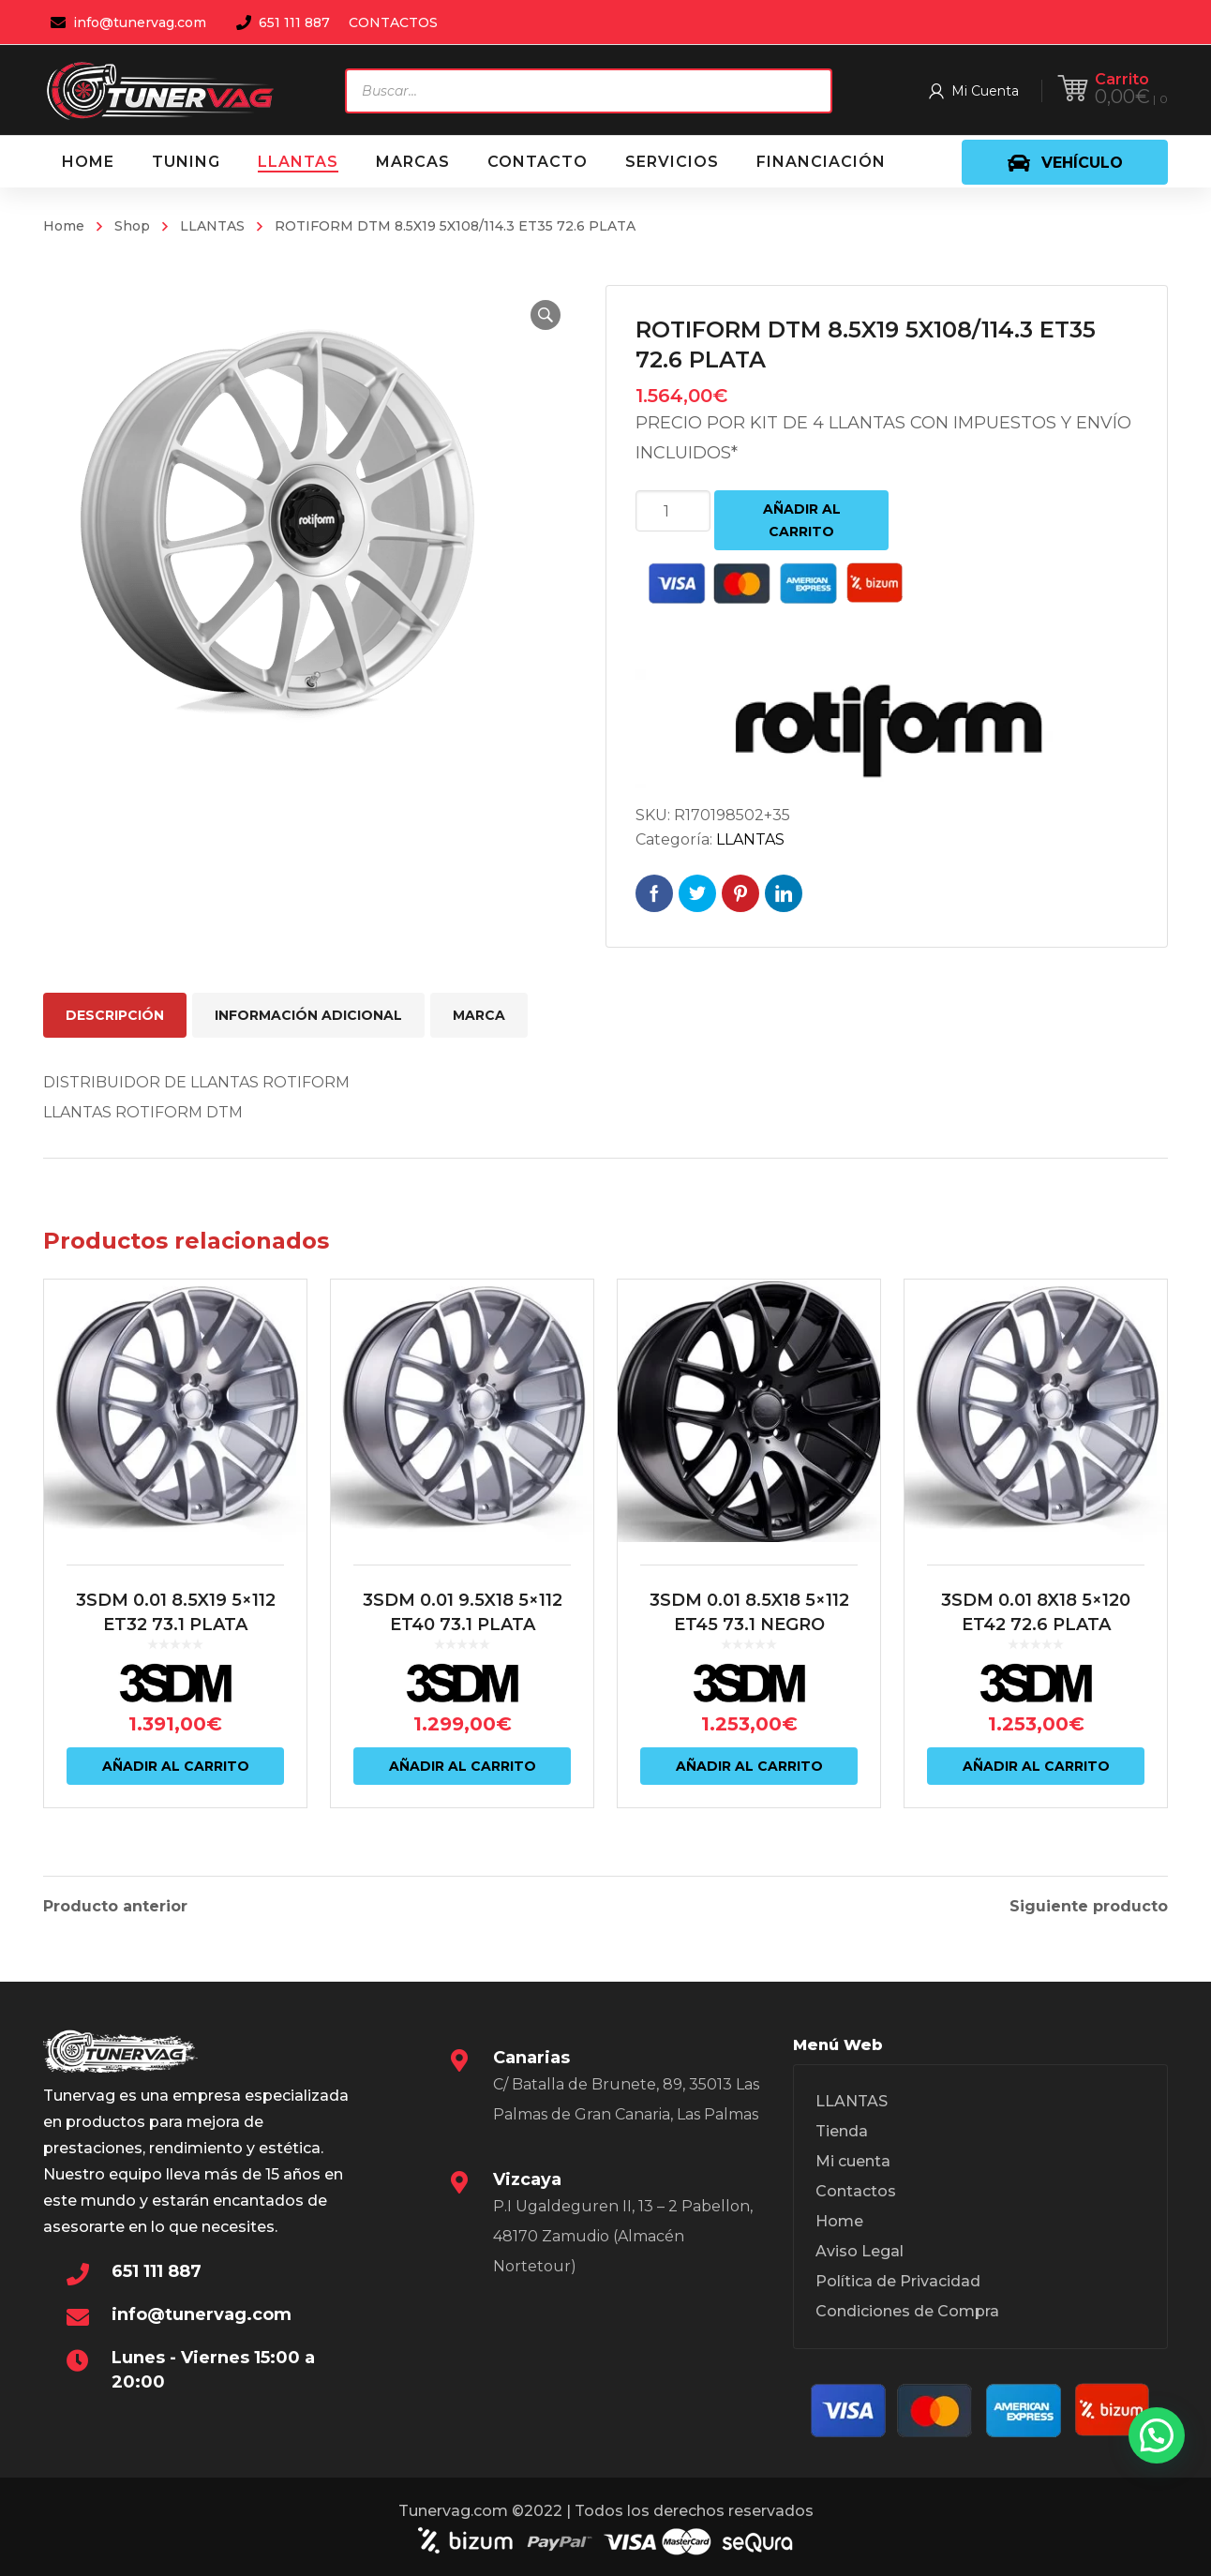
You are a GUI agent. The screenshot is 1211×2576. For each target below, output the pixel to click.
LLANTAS (212, 225)
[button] (546, 315)
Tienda (841, 2131)
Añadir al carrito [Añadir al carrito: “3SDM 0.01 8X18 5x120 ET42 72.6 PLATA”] (1036, 1766)
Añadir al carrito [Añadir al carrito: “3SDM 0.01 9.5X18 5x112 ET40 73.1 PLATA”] (462, 1766)
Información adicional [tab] (308, 1015)
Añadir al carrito (802, 520)
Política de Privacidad (897, 2281)
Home (63, 225)
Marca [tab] (479, 1015)
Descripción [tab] (115, 1015)
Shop (132, 225)
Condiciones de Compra (907, 2311)
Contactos (855, 2191)
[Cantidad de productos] (672, 511)
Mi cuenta (852, 2161)
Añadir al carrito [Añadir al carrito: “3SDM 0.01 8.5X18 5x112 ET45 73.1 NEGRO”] (749, 1766)
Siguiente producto (1088, 1906)
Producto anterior (115, 1906)
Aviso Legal (859, 2251)
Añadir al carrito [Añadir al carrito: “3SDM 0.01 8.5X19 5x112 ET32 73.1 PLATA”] (175, 1766)
